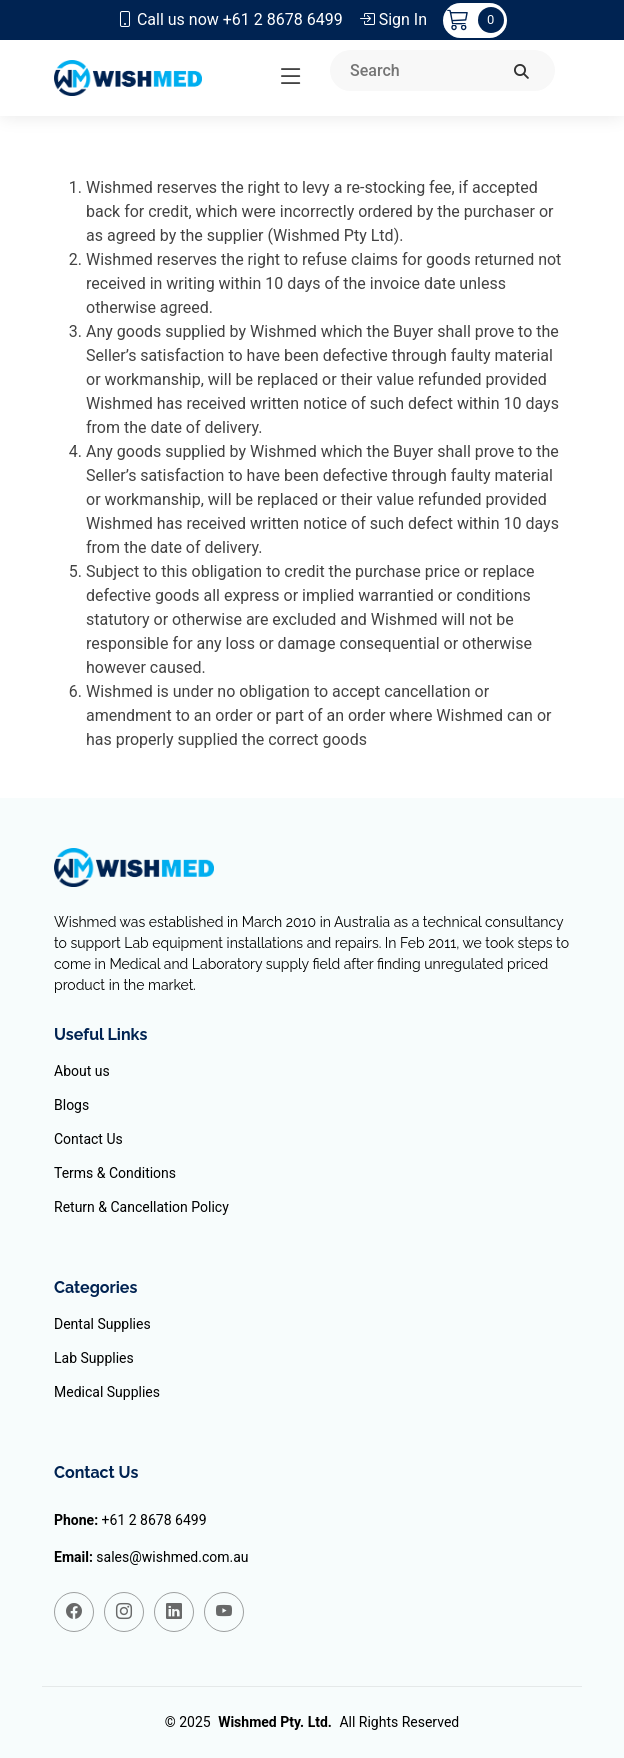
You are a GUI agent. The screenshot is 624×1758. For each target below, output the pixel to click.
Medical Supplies (107, 1392)
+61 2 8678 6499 (154, 1520)
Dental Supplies (102, 1324)
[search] (521, 72)
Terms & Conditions (115, 1173)
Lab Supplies (94, 1358)
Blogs (71, 1105)
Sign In (393, 20)
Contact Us (88, 1139)
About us (82, 1071)
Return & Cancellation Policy (141, 1207)
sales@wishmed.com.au (172, 1557)
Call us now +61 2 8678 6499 (230, 20)
